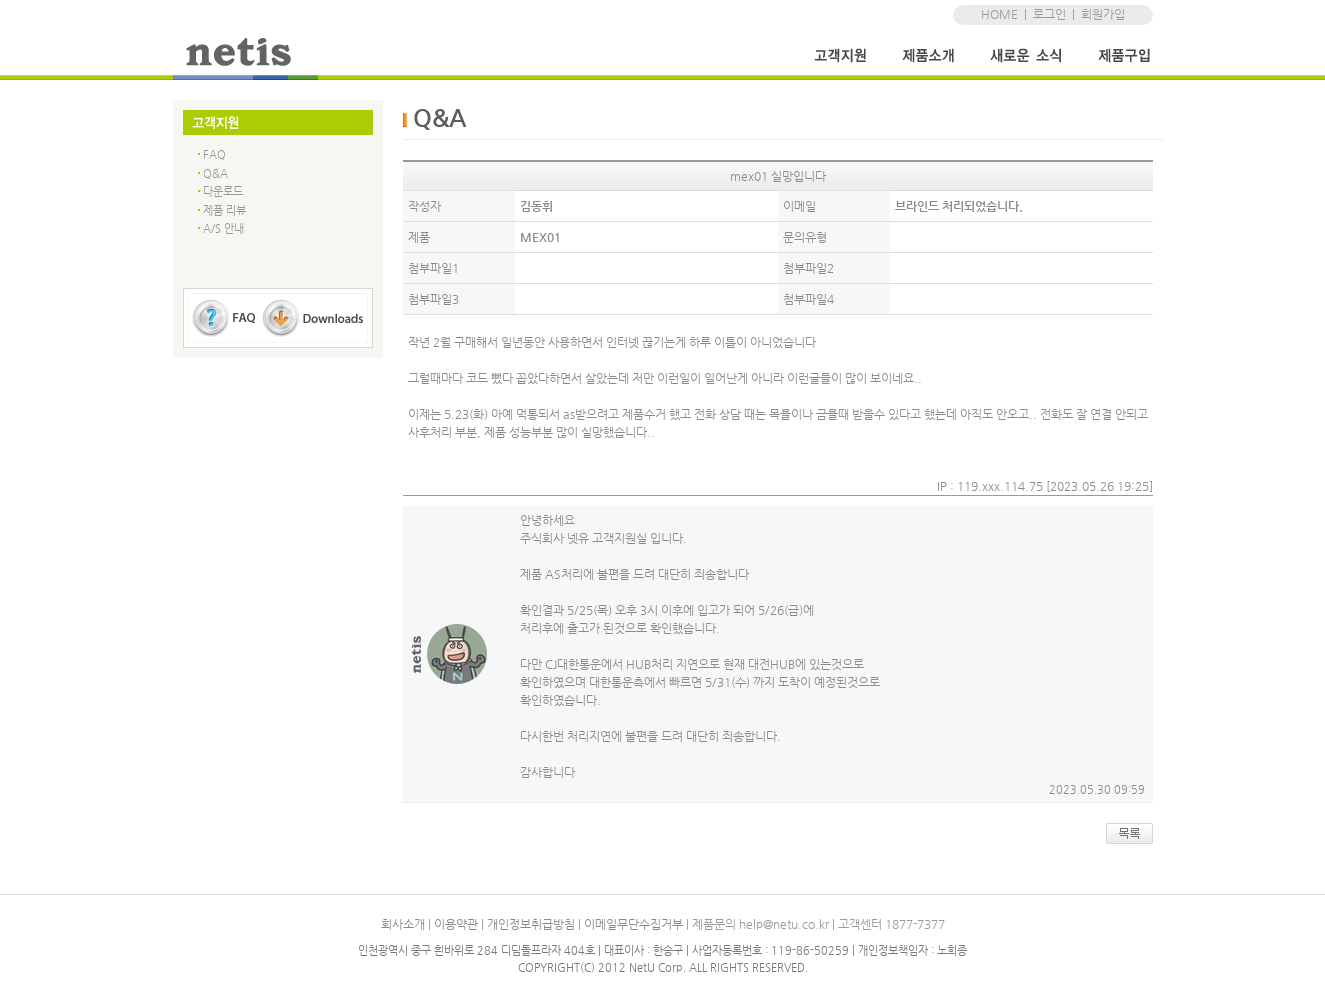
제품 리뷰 (224, 210)
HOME (999, 14)
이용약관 (456, 924)
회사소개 (403, 924)
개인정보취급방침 (531, 924)
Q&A (215, 173)
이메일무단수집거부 (633, 924)
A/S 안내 (223, 228)
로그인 (1049, 14)
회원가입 (1103, 14)
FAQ (214, 154)
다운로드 (223, 191)
